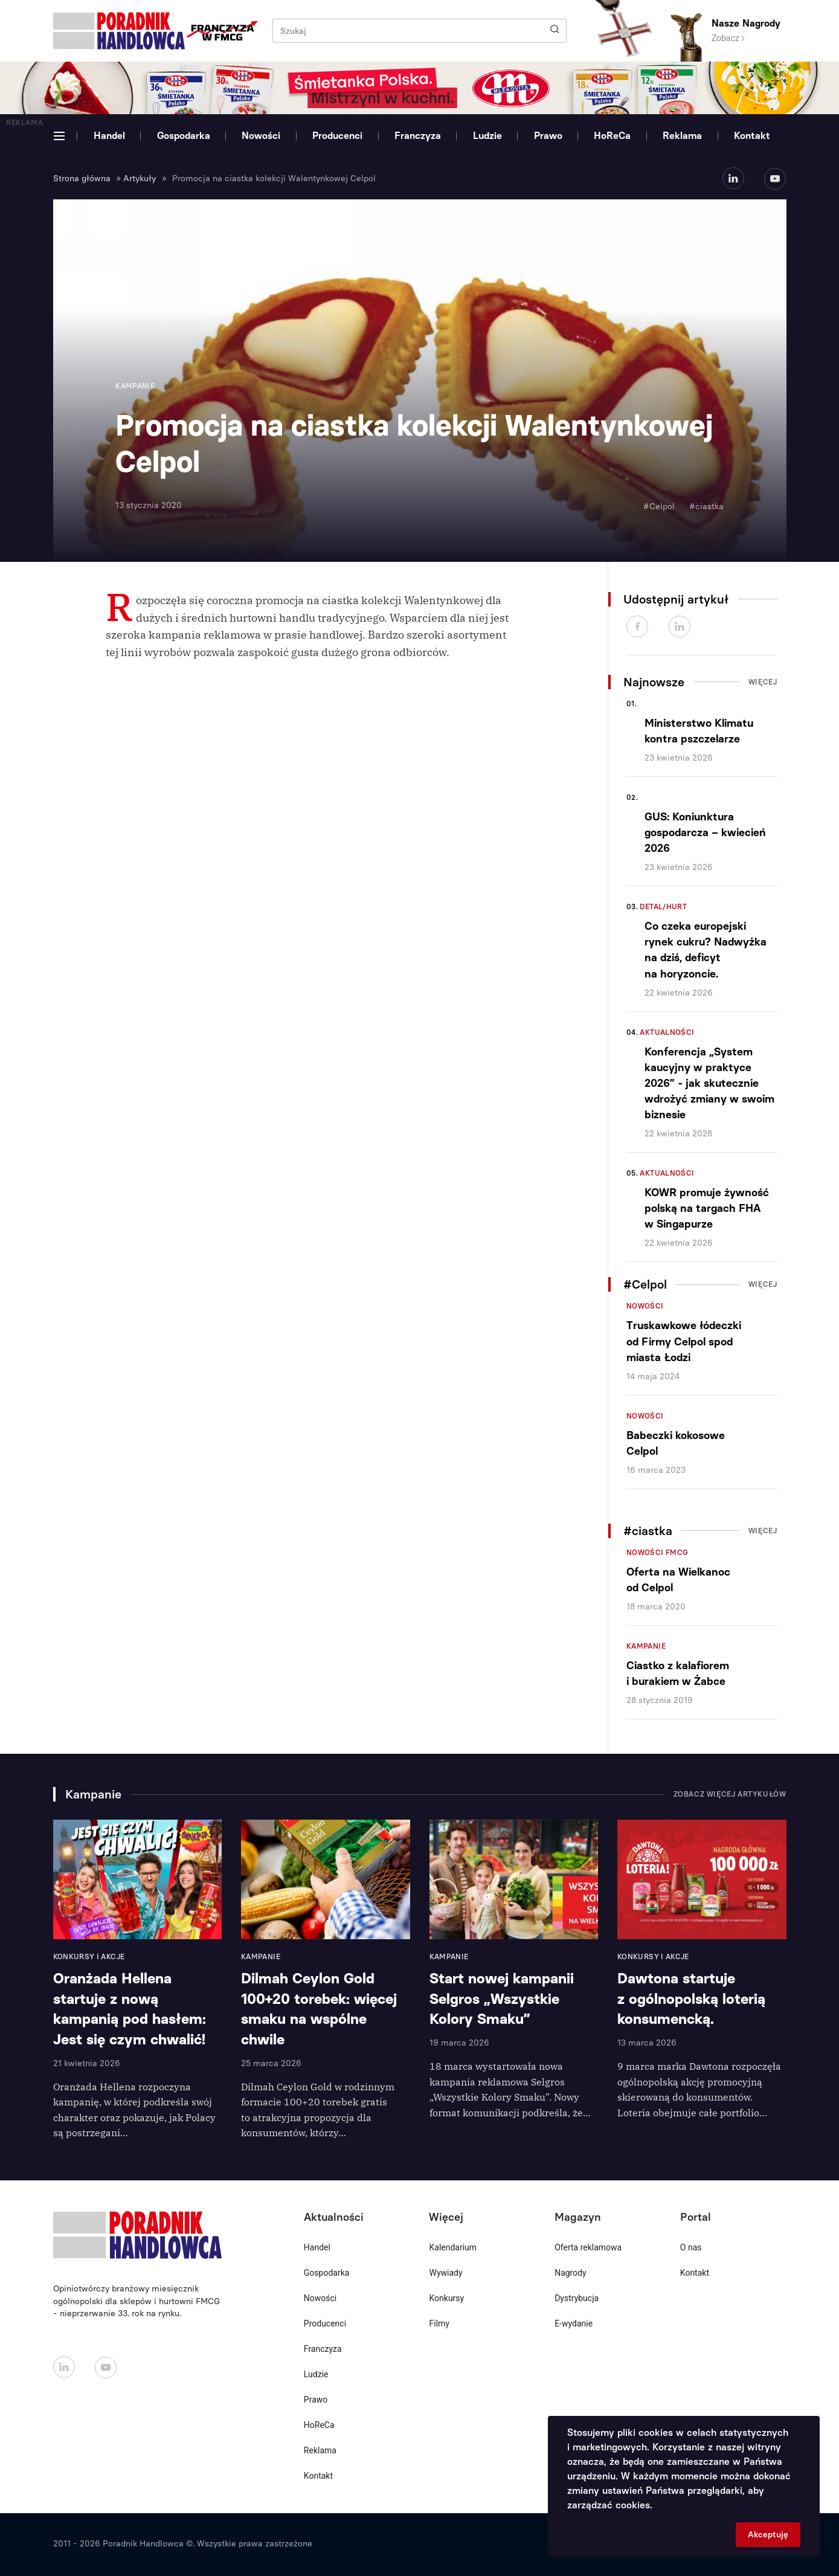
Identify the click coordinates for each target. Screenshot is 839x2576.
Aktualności (667, 1032)
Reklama (682, 135)
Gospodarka (183, 135)
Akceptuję (768, 2534)
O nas (691, 2247)
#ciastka (706, 506)
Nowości (261, 135)
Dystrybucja (577, 2298)
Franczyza (417, 135)
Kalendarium (453, 2247)
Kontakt (752, 135)
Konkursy (446, 2298)
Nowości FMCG (657, 1552)
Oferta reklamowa (588, 2247)
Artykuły (139, 178)
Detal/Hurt (663, 907)
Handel (109, 135)
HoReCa (612, 135)
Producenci (337, 135)
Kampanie (646, 1646)
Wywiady (445, 2273)
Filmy (439, 2323)
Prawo (548, 135)
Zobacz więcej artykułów (729, 1794)
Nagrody (571, 2273)
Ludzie (487, 135)
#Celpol (659, 506)
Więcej (762, 682)
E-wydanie (574, 2323)
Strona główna (82, 178)
